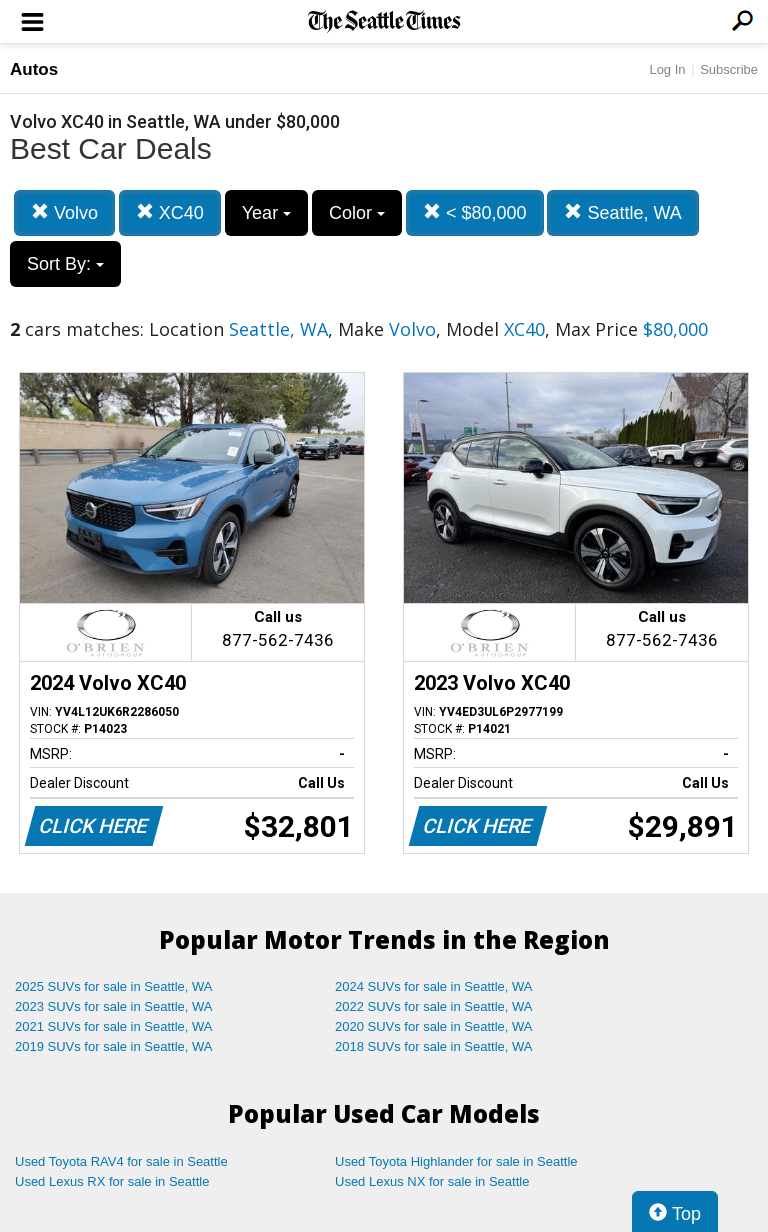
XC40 (170, 212)
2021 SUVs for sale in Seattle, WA (114, 1026)
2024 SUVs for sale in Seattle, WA (434, 986)
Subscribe (729, 69)
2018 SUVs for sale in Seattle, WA (434, 1046)
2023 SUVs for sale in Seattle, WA (114, 1006)
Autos (34, 69)
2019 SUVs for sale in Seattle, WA (114, 1046)
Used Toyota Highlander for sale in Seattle (456, 1161)
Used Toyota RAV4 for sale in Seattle (121, 1161)
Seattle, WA (622, 212)
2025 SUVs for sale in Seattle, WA (114, 986)
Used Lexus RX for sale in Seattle (112, 1181)
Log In (667, 69)
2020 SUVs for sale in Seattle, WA (434, 1026)
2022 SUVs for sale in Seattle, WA (434, 1006)
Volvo (64, 212)
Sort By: (65, 264)
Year (266, 213)
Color (357, 213)
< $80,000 (475, 212)
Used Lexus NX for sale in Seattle (432, 1181)
